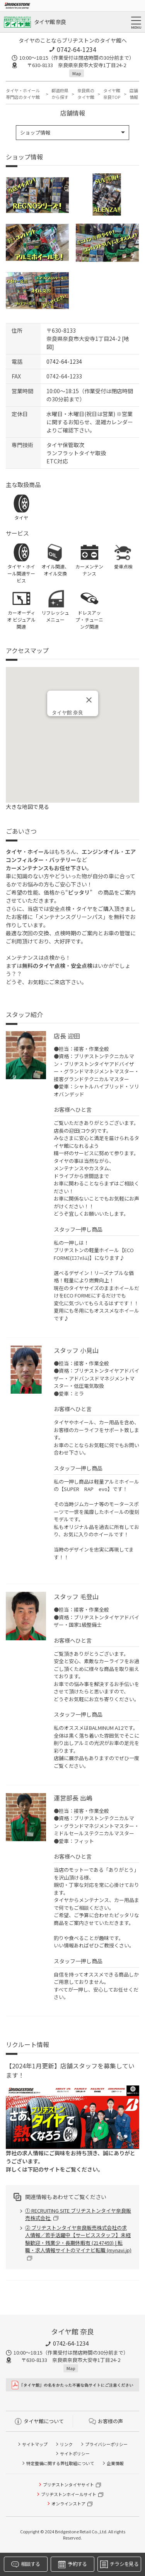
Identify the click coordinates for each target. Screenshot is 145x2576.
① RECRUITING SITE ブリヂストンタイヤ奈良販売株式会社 (78, 2214)
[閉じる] (89, 700)
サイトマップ (35, 2444)
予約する (72, 2564)
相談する (25, 2564)
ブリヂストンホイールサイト (68, 2494)
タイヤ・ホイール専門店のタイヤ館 (23, 93)
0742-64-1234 (76, 49)
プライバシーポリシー (106, 2444)
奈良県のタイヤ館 (85, 93)
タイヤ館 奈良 (50, 22)
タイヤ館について (39, 2421)
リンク (66, 2444)
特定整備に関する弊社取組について (60, 2463)
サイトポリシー (75, 2453)
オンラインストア (68, 2503)
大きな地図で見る (27, 806)
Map (76, 73)
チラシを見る (119, 2564)
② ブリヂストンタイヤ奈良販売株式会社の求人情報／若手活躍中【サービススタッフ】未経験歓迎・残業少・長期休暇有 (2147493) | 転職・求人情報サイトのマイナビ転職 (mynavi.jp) (78, 2239)
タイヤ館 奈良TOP (111, 93)
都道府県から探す (59, 93)
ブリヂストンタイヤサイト (68, 2484)
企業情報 (115, 2463)
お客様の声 (106, 2421)
